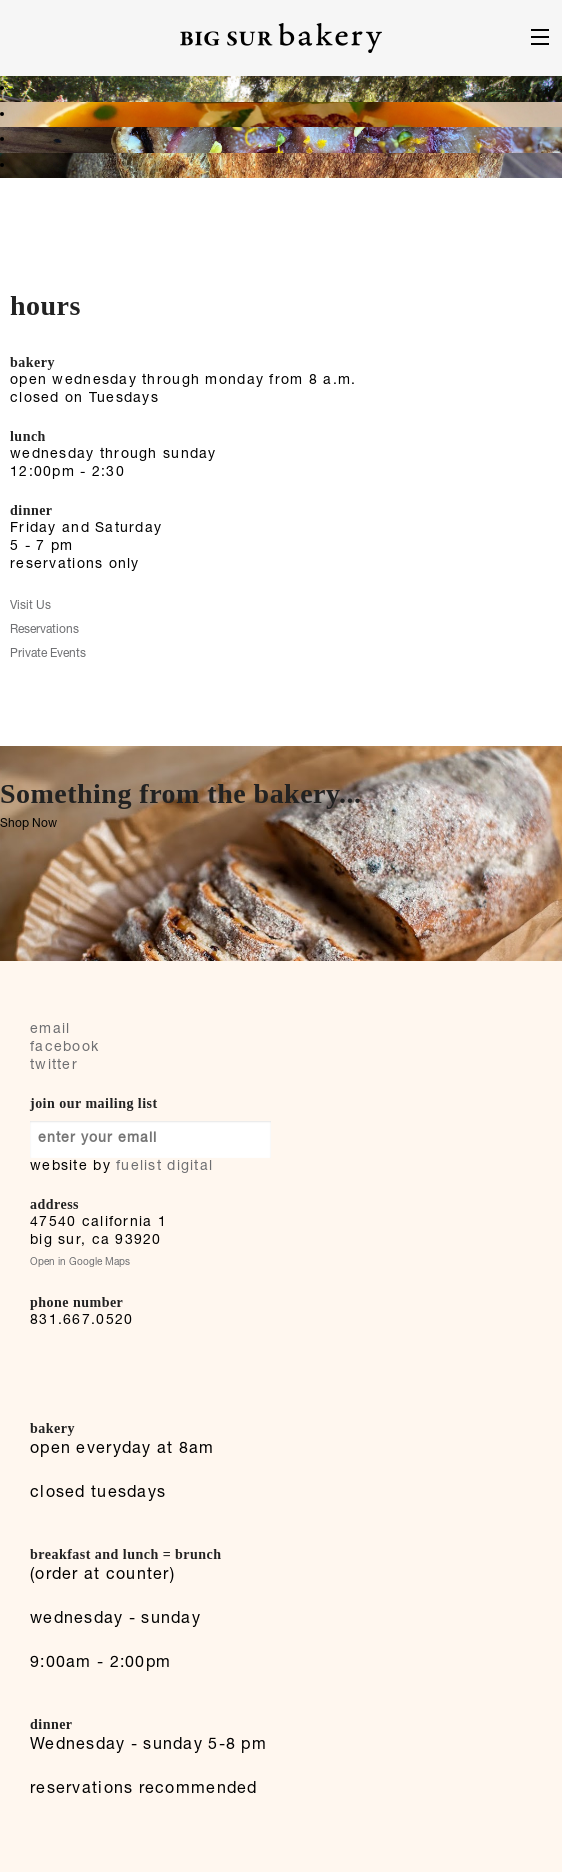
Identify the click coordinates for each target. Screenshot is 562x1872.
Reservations (44, 630)
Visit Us (30, 606)
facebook (64, 1048)
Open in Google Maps (80, 1263)
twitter (54, 1066)
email (50, 1030)
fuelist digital (164, 1167)
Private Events (48, 654)
